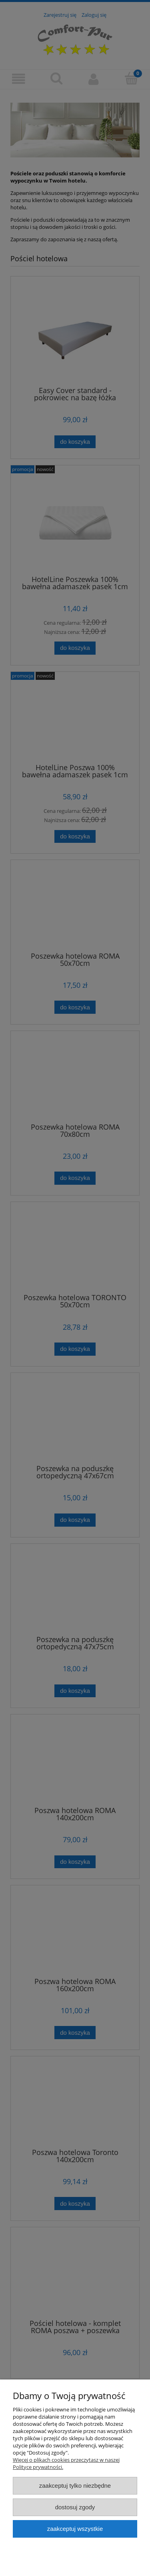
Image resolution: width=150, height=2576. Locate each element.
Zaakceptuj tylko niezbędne (75, 2485)
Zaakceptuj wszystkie (75, 2528)
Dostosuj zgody (75, 2507)
